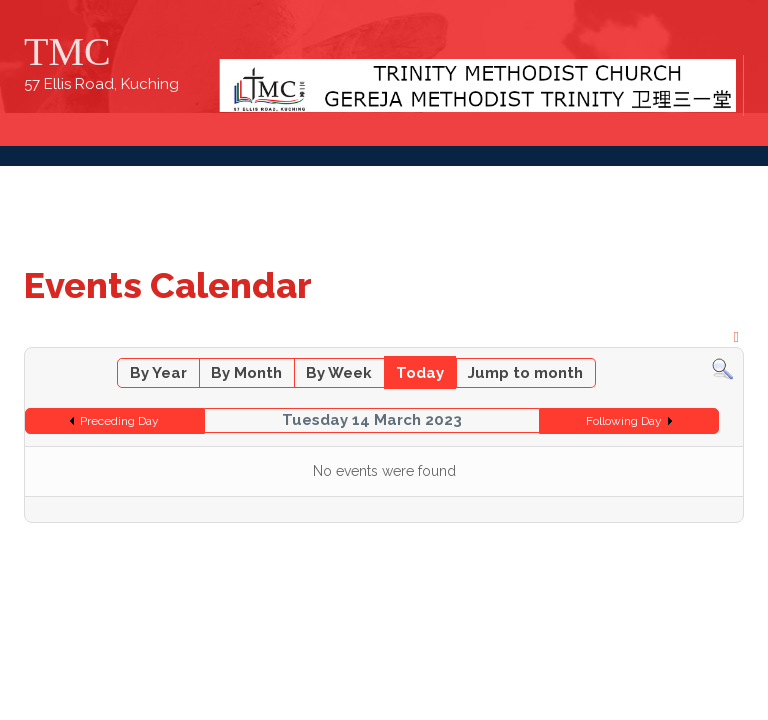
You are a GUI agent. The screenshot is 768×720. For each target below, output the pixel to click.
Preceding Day (119, 421)
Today (420, 373)
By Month (246, 373)
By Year (158, 373)
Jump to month (525, 373)
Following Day (624, 421)
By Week (339, 373)
